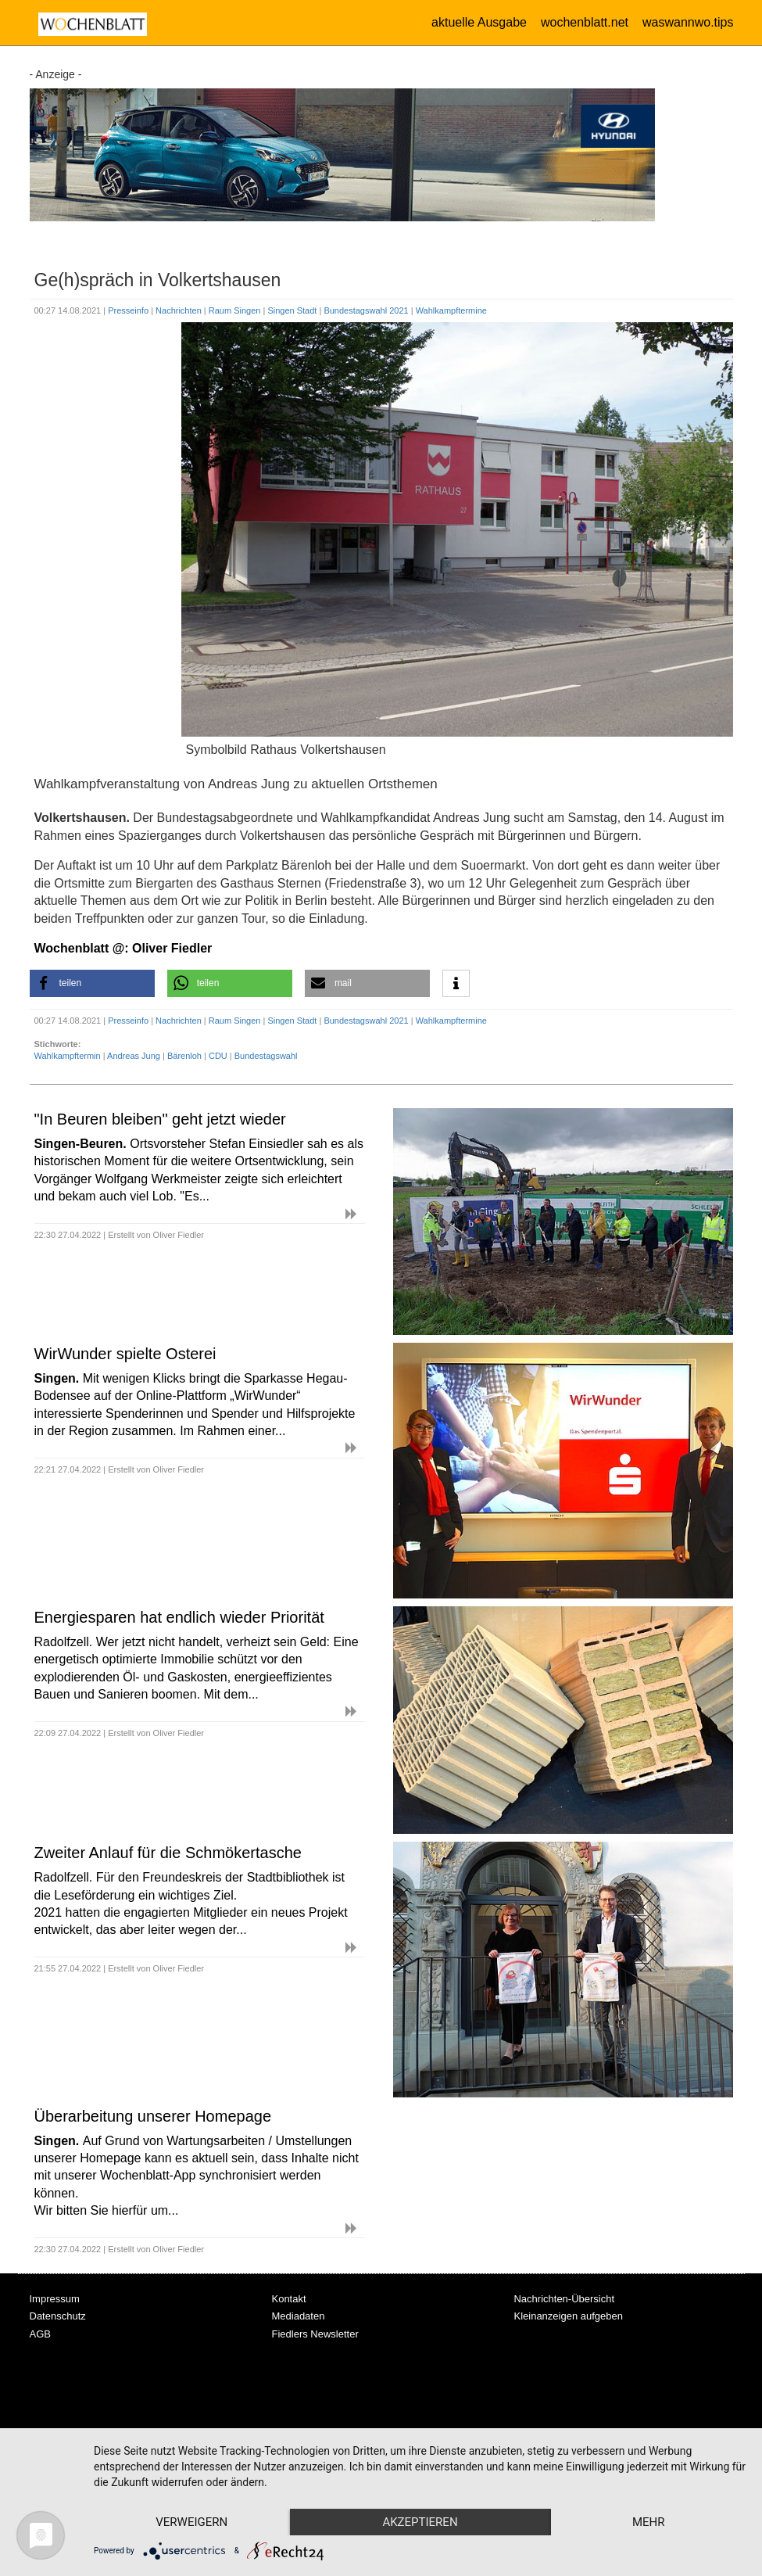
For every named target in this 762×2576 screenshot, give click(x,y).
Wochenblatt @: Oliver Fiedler (123, 948)
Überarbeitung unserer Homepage (153, 2116)
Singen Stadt (293, 310)
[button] (92, 983)
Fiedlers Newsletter (314, 2334)
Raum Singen (236, 310)
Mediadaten (297, 2316)
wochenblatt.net (584, 22)
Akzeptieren (419, 2522)
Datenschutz (58, 2316)
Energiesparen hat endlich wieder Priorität (179, 1617)
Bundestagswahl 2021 (367, 310)
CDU (218, 1055)
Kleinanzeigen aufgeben (568, 2316)
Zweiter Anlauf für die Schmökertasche (168, 1852)
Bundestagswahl (266, 1055)
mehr (648, 2522)
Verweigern (191, 2522)
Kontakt (288, 2299)
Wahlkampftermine (451, 310)
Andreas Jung (133, 1055)
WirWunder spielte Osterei (125, 1353)
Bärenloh (184, 1055)
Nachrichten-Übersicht (563, 2299)
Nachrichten (180, 310)
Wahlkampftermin (67, 1055)
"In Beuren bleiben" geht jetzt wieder (160, 1119)
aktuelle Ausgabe (479, 22)
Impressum (55, 2299)
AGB (40, 2334)
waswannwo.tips (688, 22)
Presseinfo (129, 310)
